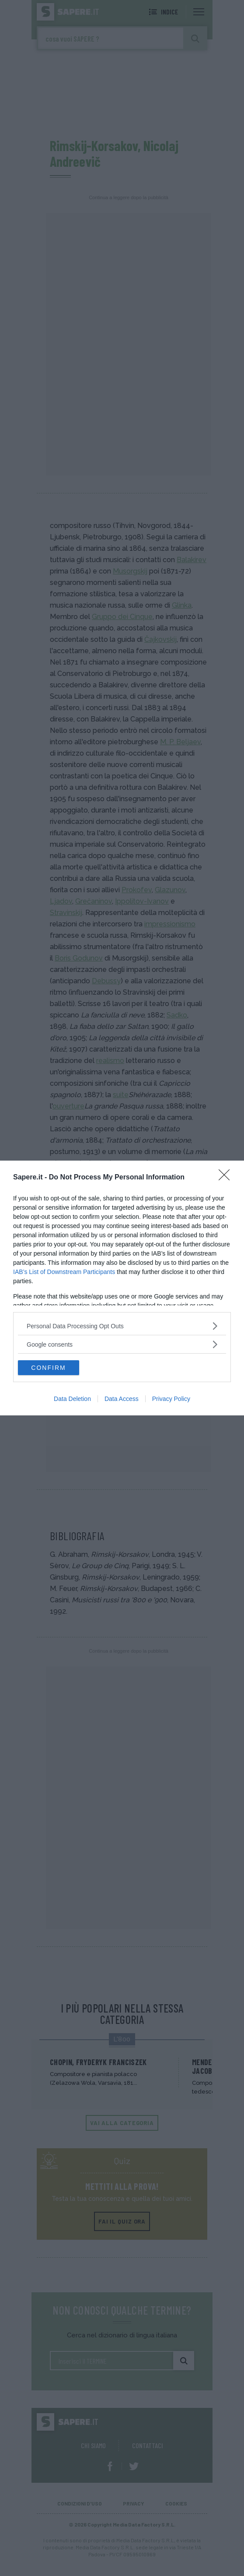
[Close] (227, 1177)
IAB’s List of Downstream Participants (64, 1271)
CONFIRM (48, 1367)
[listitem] (122, 1325)
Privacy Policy (171, 1398)
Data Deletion (72, 1398)
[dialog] (122, 1288)
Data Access (122, 1398)
